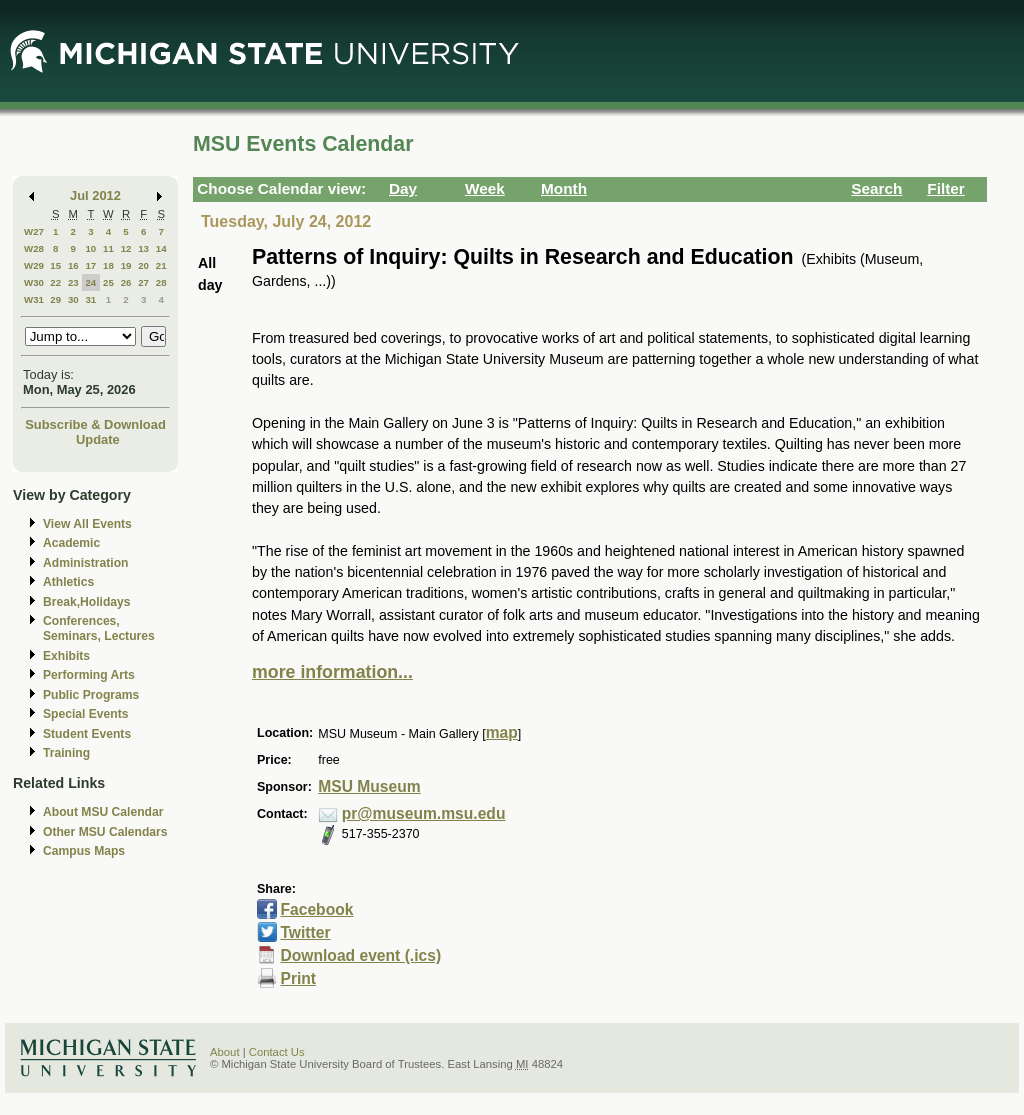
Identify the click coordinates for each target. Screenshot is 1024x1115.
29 (55, 299)
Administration (85, 563)
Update (98, 439)
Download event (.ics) (360, 955)
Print (298, 978)
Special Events (85, 714)
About (225, 1052)
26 (126, 282)
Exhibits (66, 656)
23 (73, 282)
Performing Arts (89, 675)
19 (126, 265)
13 (143, 248)
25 (108, 282)
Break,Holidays (87, 602)
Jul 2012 (95, 195)
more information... (332, 672)
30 (73, 299)
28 (161, 282)
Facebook (316, 909)
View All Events (87, 524)
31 (90, 299)
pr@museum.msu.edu (424, 813)
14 (161, 248)
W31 (34, 299)
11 (108, 248)
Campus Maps (84, 851)
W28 (34, 248)
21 (161, 265)
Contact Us (277, 1052)
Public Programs (91, 695)
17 (90, 265)
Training (66, 753)
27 (143, 282)
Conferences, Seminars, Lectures (99, 628)
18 (108, 265)
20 (143, 265)
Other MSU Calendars (105, 832)
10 (90, 248)
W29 (34, 265)
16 (73, 265)
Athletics (68, 582)
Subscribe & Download (95, 424)
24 (90, 282)
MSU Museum (369, 786)
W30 (34, 282)
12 (126, 248)
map (502, 732)
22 (55, 282)
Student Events (87, 734)
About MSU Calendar (103, 812)
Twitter (305, 932)
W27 (34, 231)
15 (55, 265)
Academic (71, 543)
